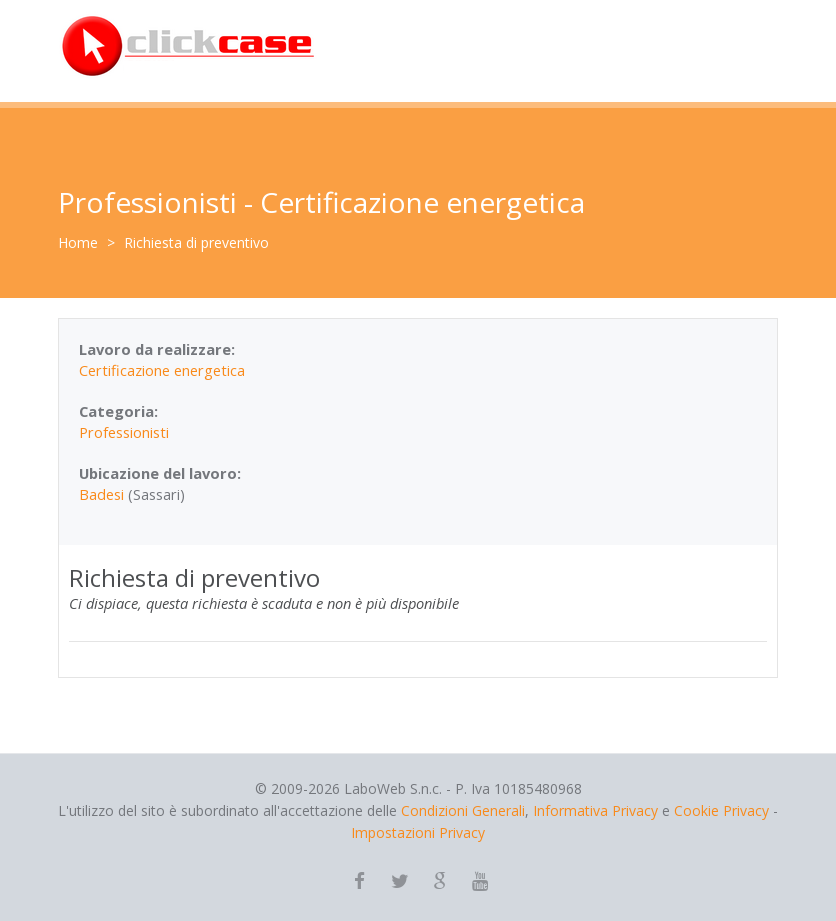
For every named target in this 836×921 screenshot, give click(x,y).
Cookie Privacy (721, 810)
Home (78, 242)
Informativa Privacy (595, 810)
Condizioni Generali (463, 810)
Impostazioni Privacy (418, 832)
